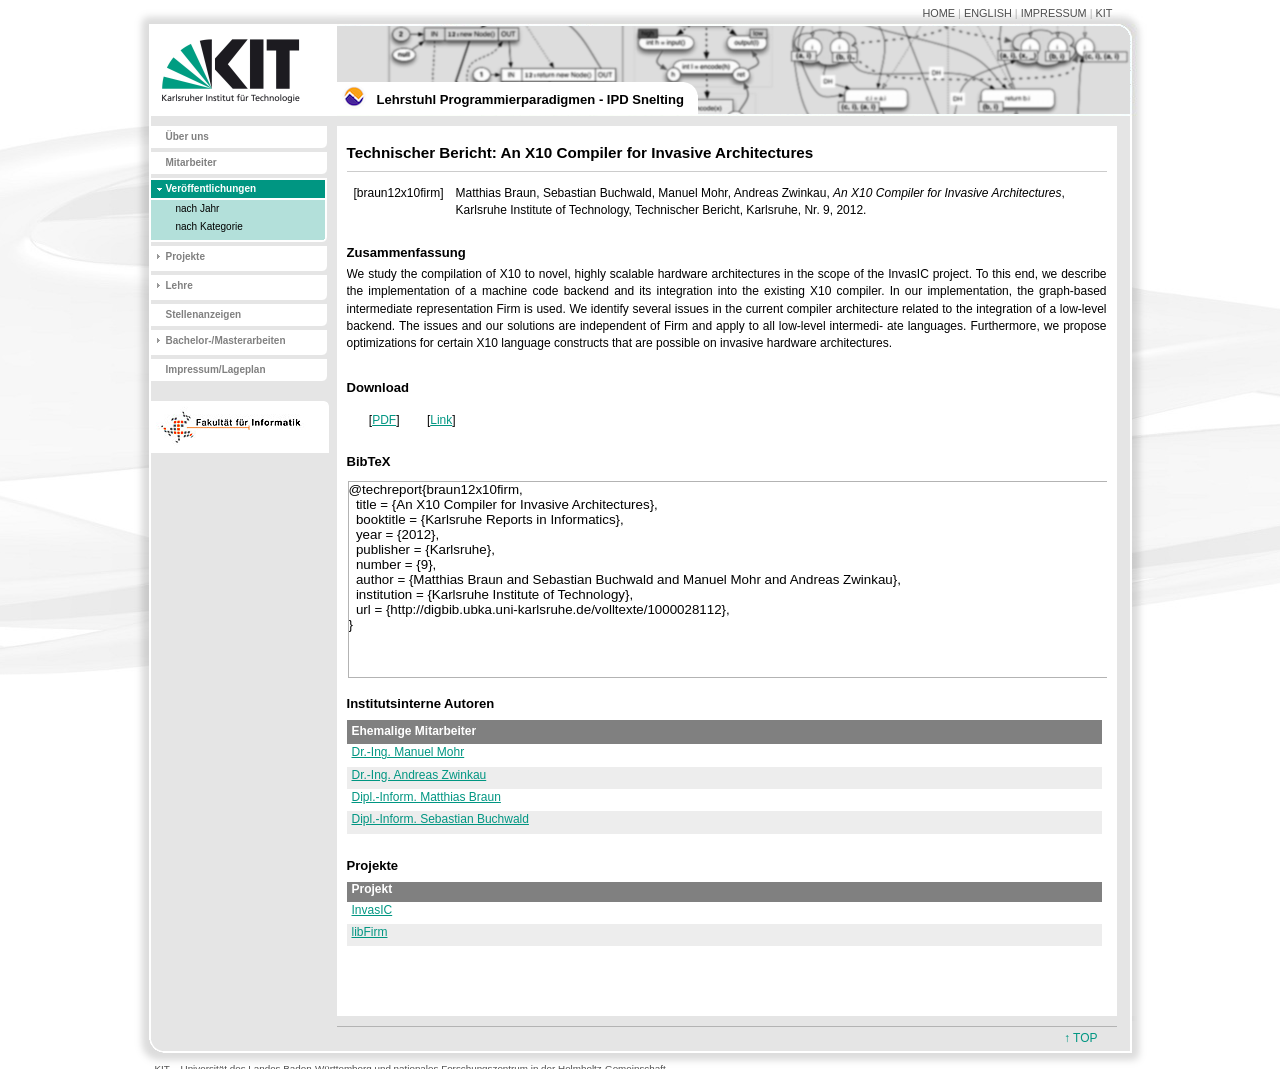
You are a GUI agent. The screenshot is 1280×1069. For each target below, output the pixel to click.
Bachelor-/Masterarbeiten (226, 340)
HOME (938, 13)
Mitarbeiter (191, 162)
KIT (1104, 13)
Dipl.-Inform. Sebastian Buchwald (440, 819)
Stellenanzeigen (204, 314)
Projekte (185, 256)
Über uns (187, 136)
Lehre (179, 285)
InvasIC (372, 910)
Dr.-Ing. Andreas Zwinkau (419, 775)
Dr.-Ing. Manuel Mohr (408, 752)
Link (441, 420)
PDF (384, 420)
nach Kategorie (209, 226)
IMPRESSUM (1054, 13)
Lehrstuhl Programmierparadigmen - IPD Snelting (530, 99)
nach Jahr (198, 208)
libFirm (370, 932)
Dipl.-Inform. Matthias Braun (426, 797)
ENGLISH (988, 13)
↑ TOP (1081, 1038)
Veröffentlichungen (211, 188)
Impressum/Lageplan (216, 369)
